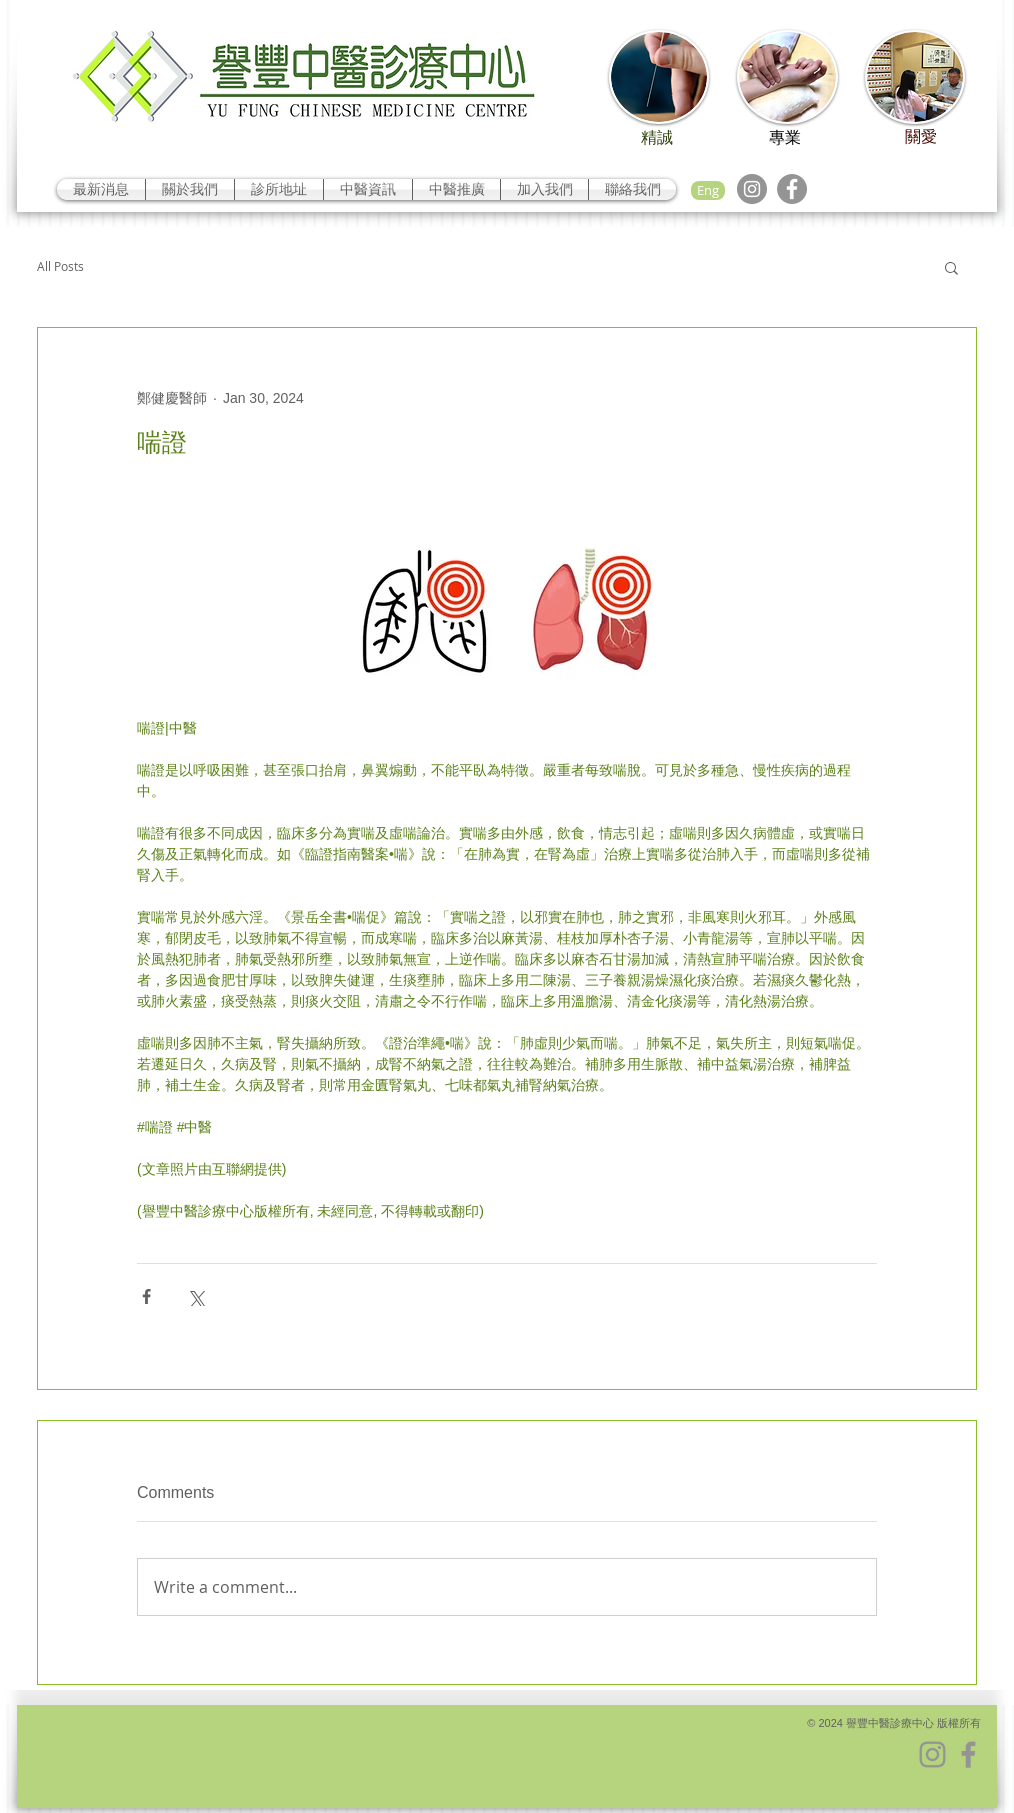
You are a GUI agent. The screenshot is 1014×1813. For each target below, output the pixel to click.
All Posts (60, 266)
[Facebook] (792, 189)
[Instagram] (752, 189)
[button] (951, 267)
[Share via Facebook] (146, 1296)
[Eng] (708, 190)
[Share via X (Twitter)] (195, 1296)
